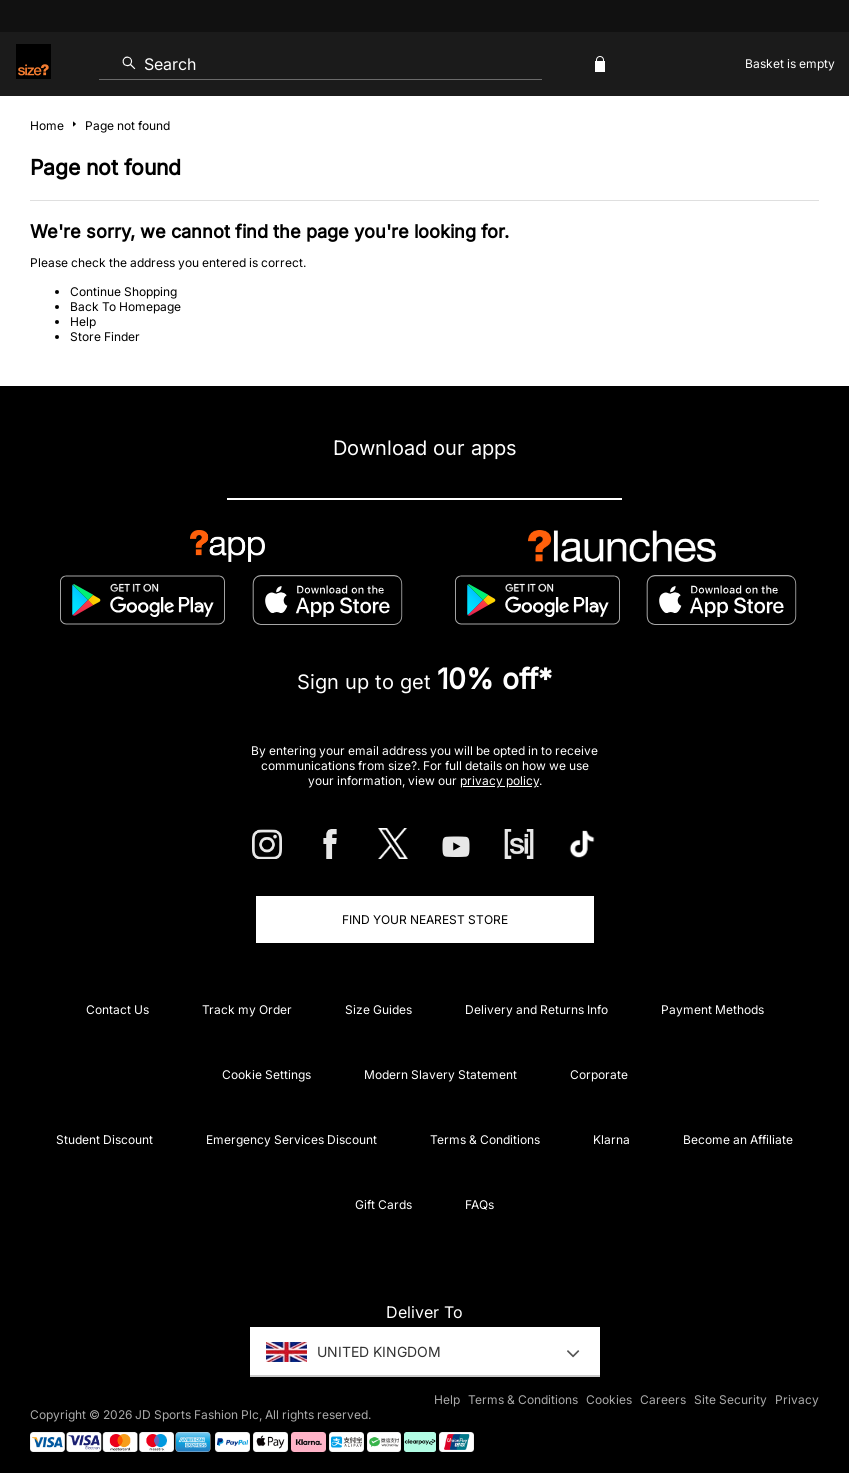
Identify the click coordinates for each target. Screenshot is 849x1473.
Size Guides (378, 1009)
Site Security (730, 1399)
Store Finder (105, 336)
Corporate (599, 1074)
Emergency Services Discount (291, 1139)
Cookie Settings (266, 1074)
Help (83, 321)
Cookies (609, 1399)
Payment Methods (712, 1009)
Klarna (611, 1139)
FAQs (479, 1204)
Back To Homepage (125, 306)
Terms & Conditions (485, 1139)
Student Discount (104, 1139)
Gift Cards (383, 1204)
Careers (663, 1399)
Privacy (797, 1399)
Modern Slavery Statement (440, 1074)
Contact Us (117, 1009)
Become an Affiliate (738, 1139)
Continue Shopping (123, 291)
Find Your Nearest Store (425, 919)
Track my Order (247, 1009)
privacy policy (499, 780)
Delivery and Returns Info (536, 1009)
